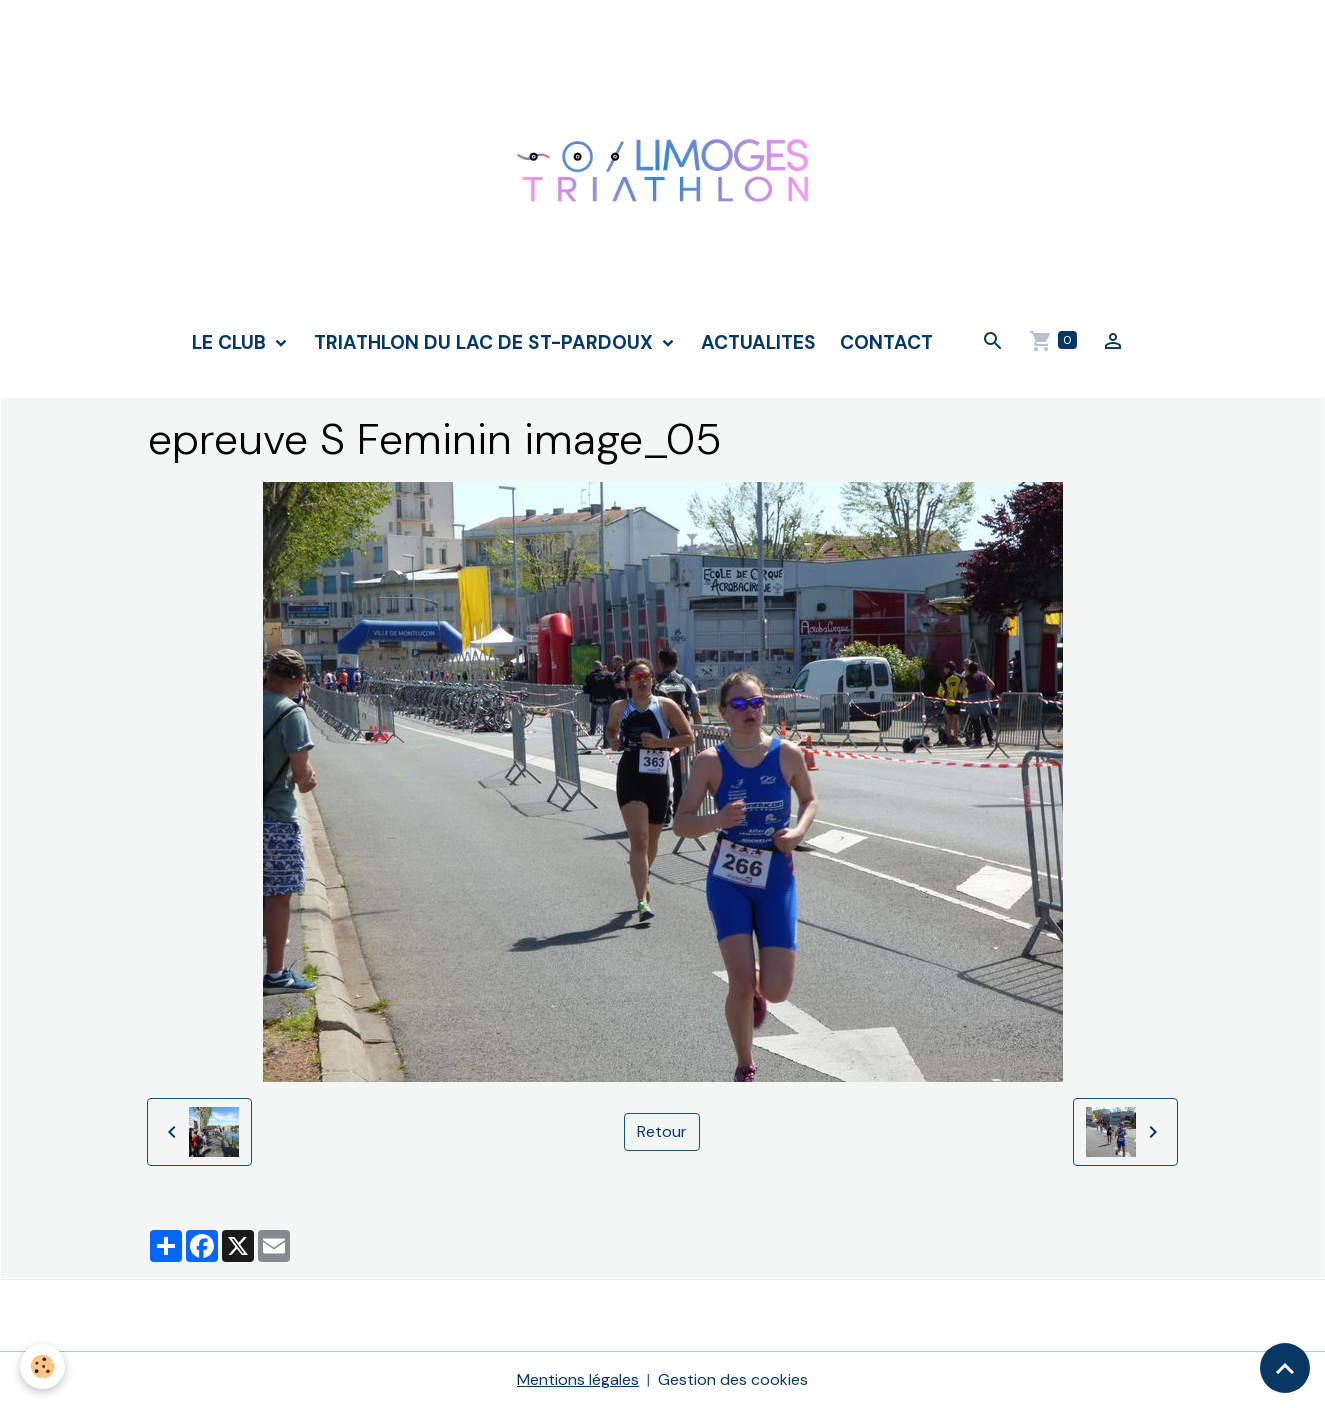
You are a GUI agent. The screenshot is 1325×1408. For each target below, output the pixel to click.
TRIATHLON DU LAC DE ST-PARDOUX (486, 342)
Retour (662, 1131)
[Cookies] (42, 1366)
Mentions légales (578, 1379)
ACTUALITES (758, 342)
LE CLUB (231, 342)
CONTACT (886, 342)
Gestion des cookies (733, 1379)
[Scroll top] (1285, 1368)
